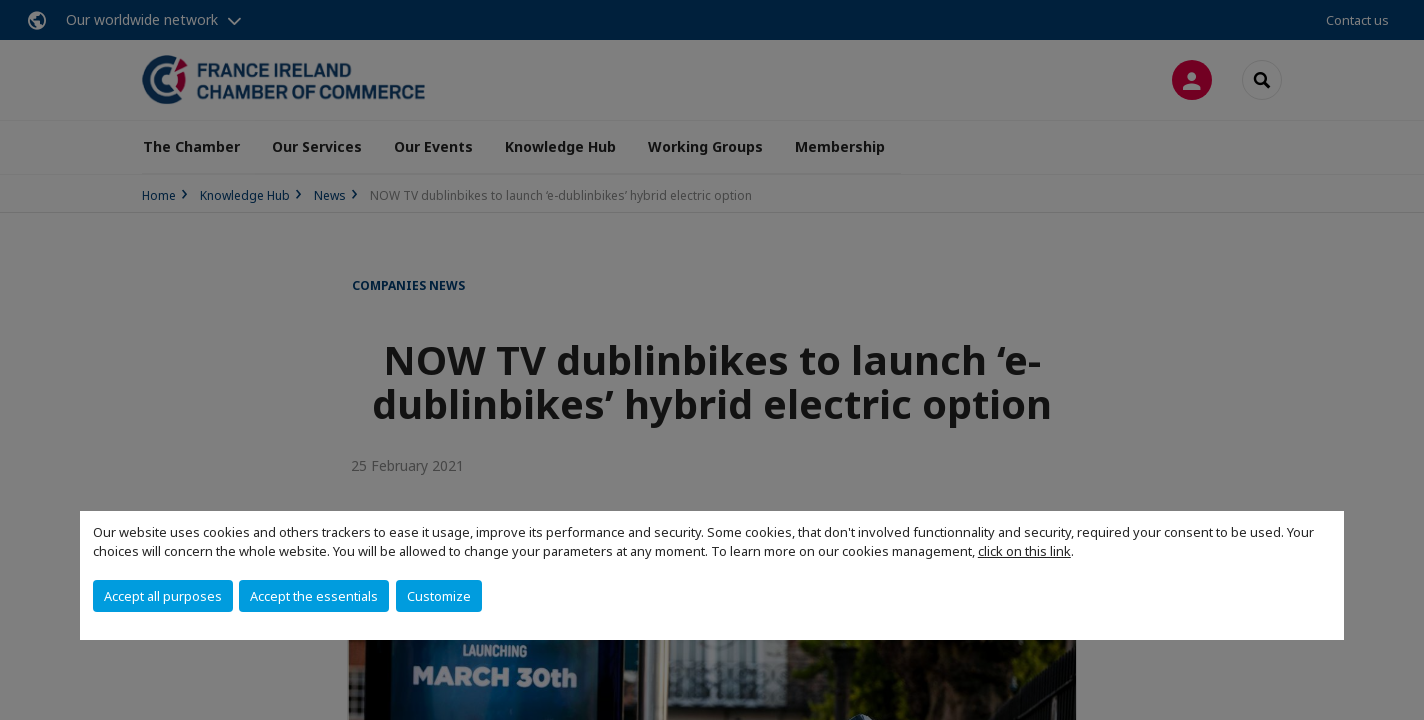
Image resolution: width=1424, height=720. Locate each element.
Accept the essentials (314, 596)
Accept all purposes (163, 596)
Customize (439, 596)
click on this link (1024, 551)
